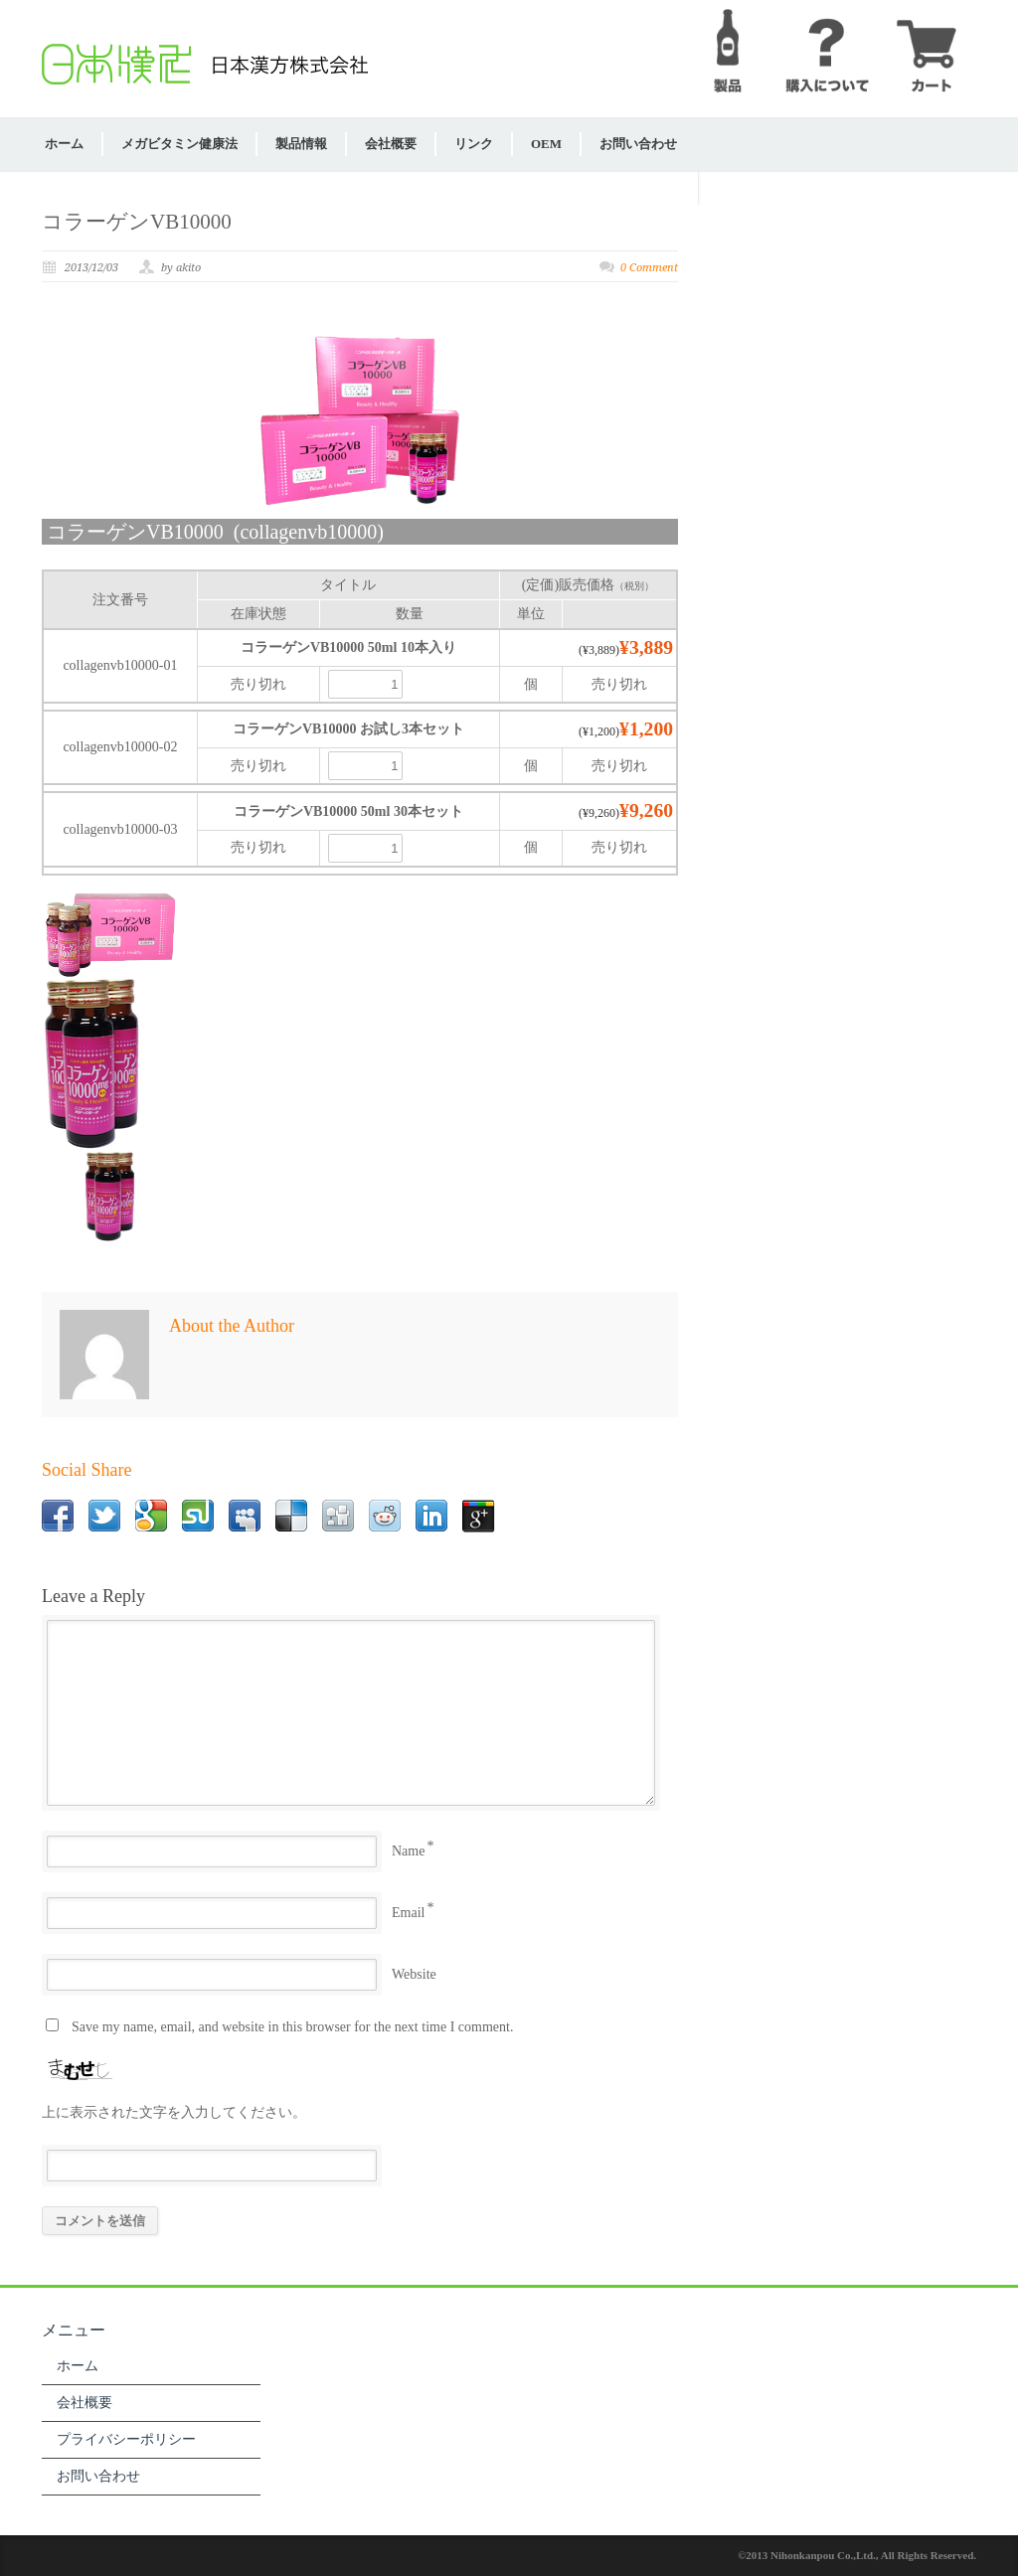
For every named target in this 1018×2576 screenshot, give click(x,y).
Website (414, 1974)
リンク (473, 143)
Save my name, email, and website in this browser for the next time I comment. (292, 2026)
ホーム (64, 143)
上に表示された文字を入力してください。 (174, 2112)
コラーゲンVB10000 (137, 222)
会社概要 (391, 143)
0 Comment (649, 267)
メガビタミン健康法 (179, 143)
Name (408, 1851)
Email (408, 1912)
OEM (546, 143)
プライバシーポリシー (126, 2439)
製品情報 (301, 143)
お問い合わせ (638, 143)
